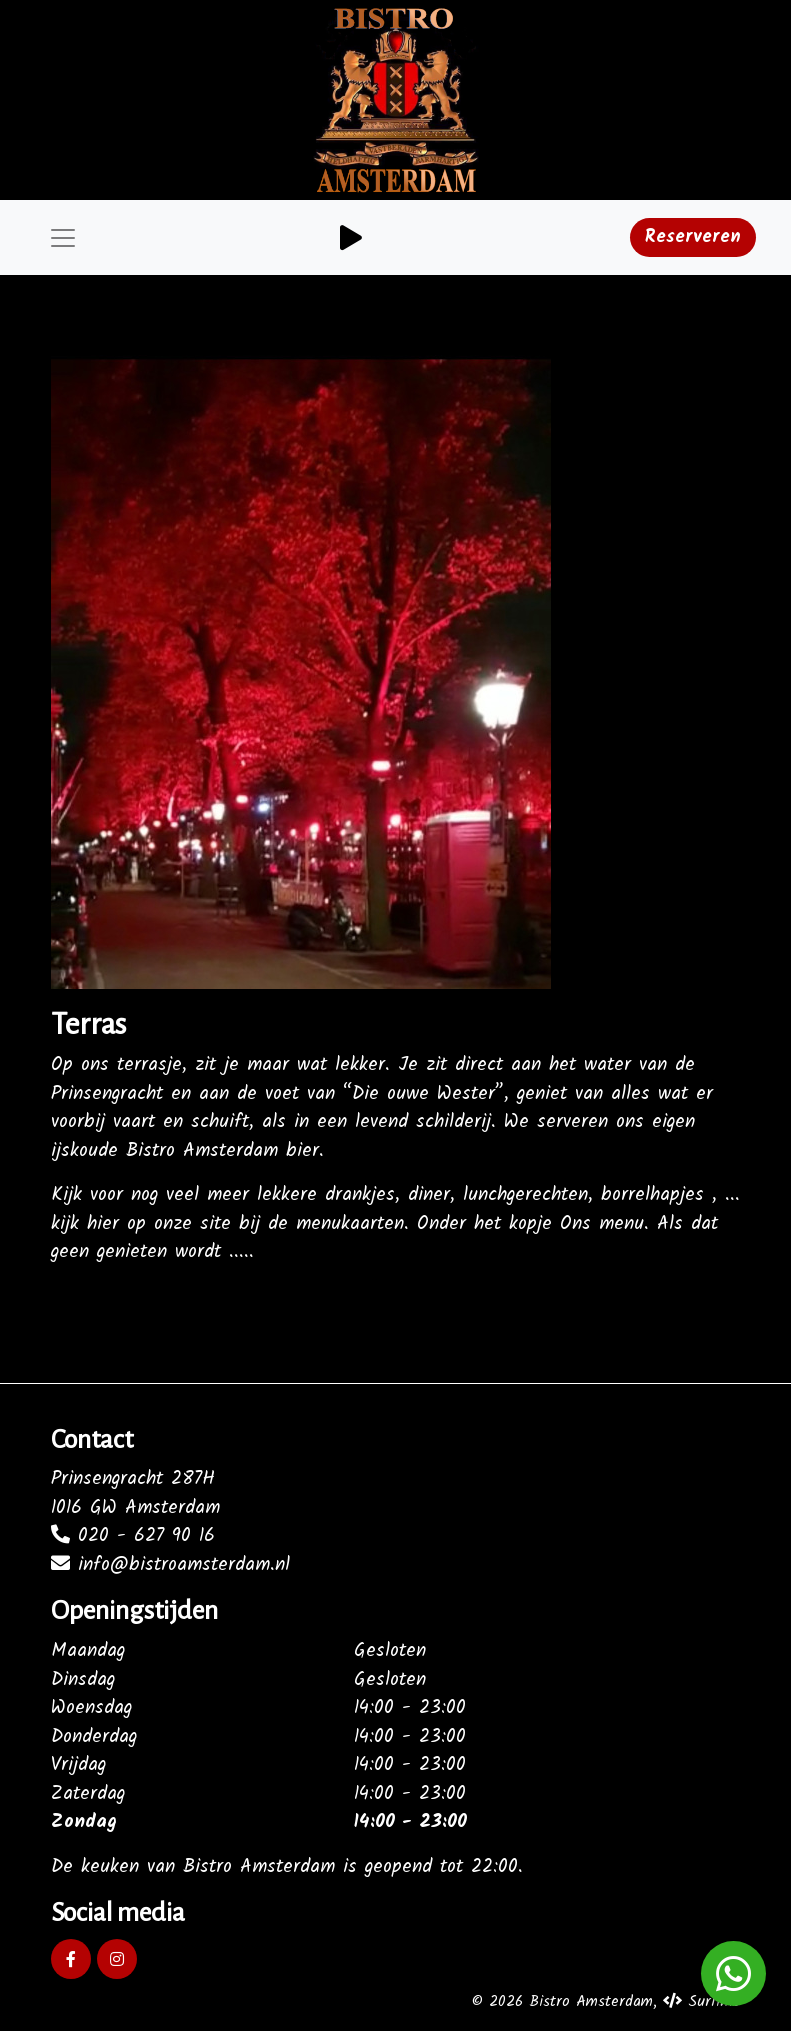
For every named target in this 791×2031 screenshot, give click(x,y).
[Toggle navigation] (63, 237)
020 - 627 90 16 (133, 1536)
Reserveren (693, 237)
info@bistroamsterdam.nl (170, 1565)
